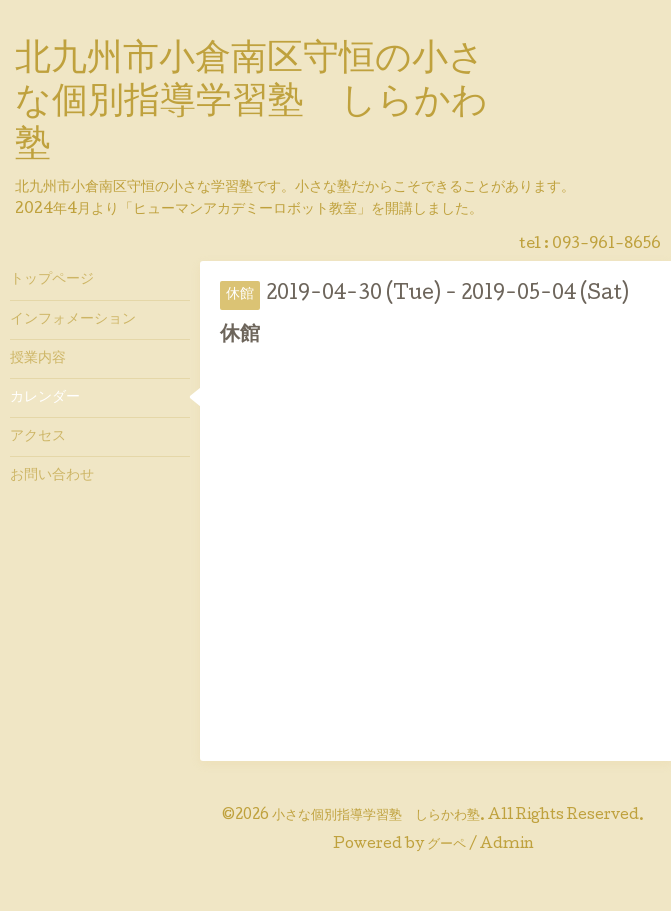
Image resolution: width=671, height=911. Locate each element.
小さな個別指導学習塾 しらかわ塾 (376, 816)
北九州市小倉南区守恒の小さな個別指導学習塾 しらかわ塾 (251, 104)
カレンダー (45, 398)
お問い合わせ (52, 476)
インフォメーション (73, 320)
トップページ (52, 280)
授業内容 (38, 359)
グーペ (446, 845)
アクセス (38, 437)
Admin (507, 845)
